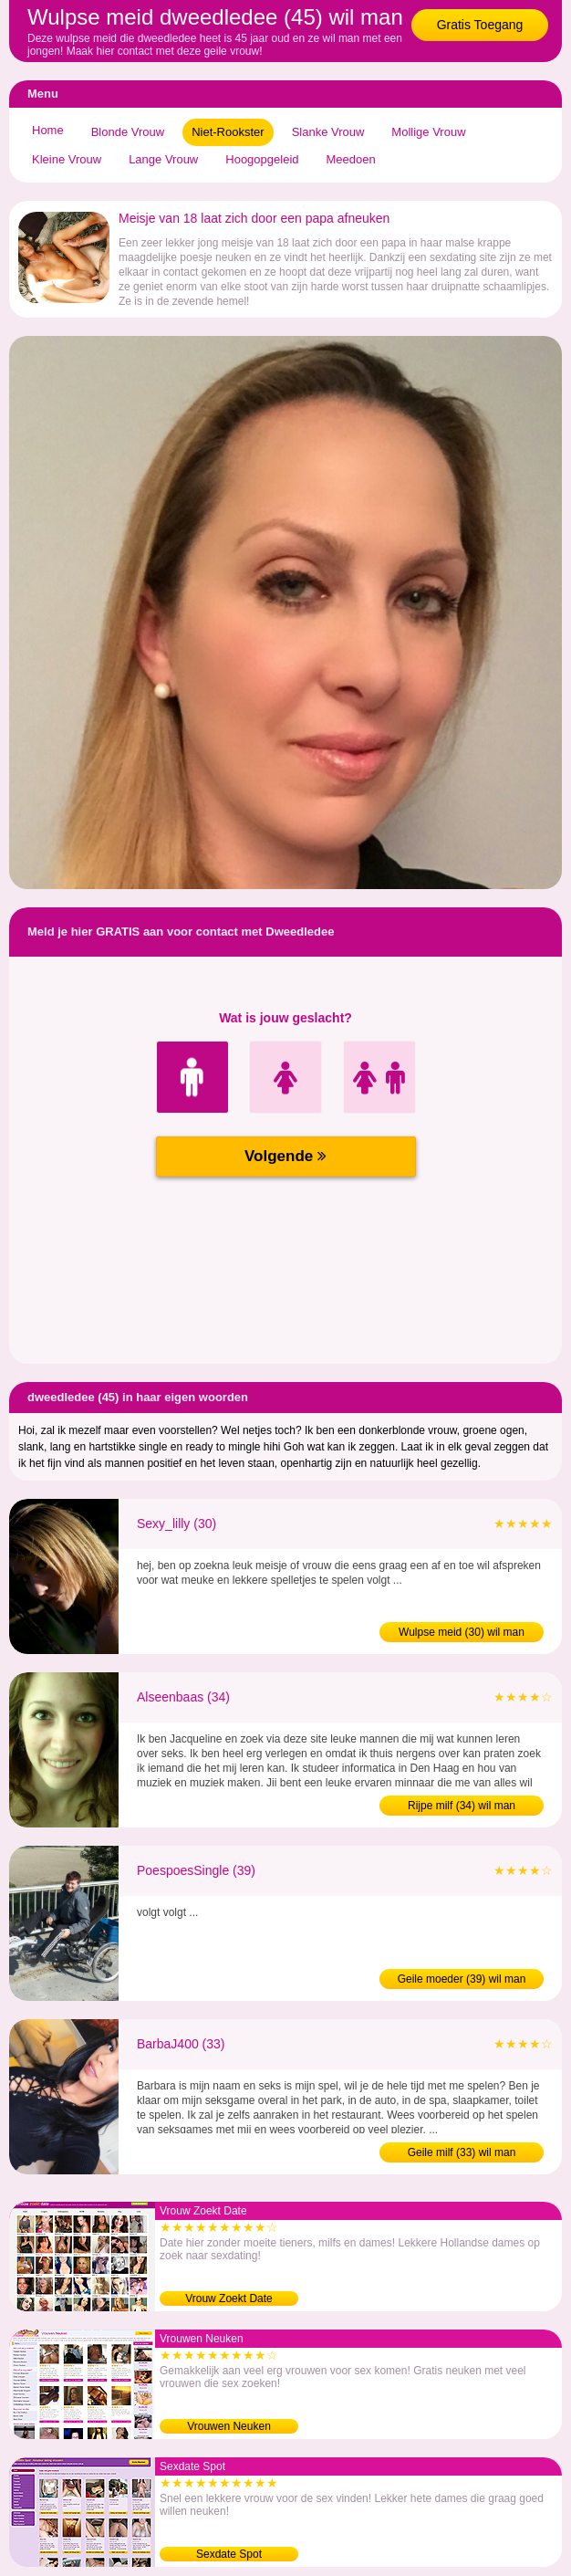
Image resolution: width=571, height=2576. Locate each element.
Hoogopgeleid (261, 159)
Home (48, 130)
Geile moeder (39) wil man (462, 1979)
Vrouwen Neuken (229, 2426)
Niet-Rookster (228, 132)
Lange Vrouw (163, 159)
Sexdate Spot (229, 2554)
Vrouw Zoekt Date (229, 2298)
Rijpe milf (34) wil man (461, 1805)
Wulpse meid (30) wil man (461, 1632)
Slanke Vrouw (328, 132)
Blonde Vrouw (127, 132)
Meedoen (351, 159)
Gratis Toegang (480, 24)
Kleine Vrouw (66, 159)
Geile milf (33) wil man (462, 2152)
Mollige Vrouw (428, 132)
